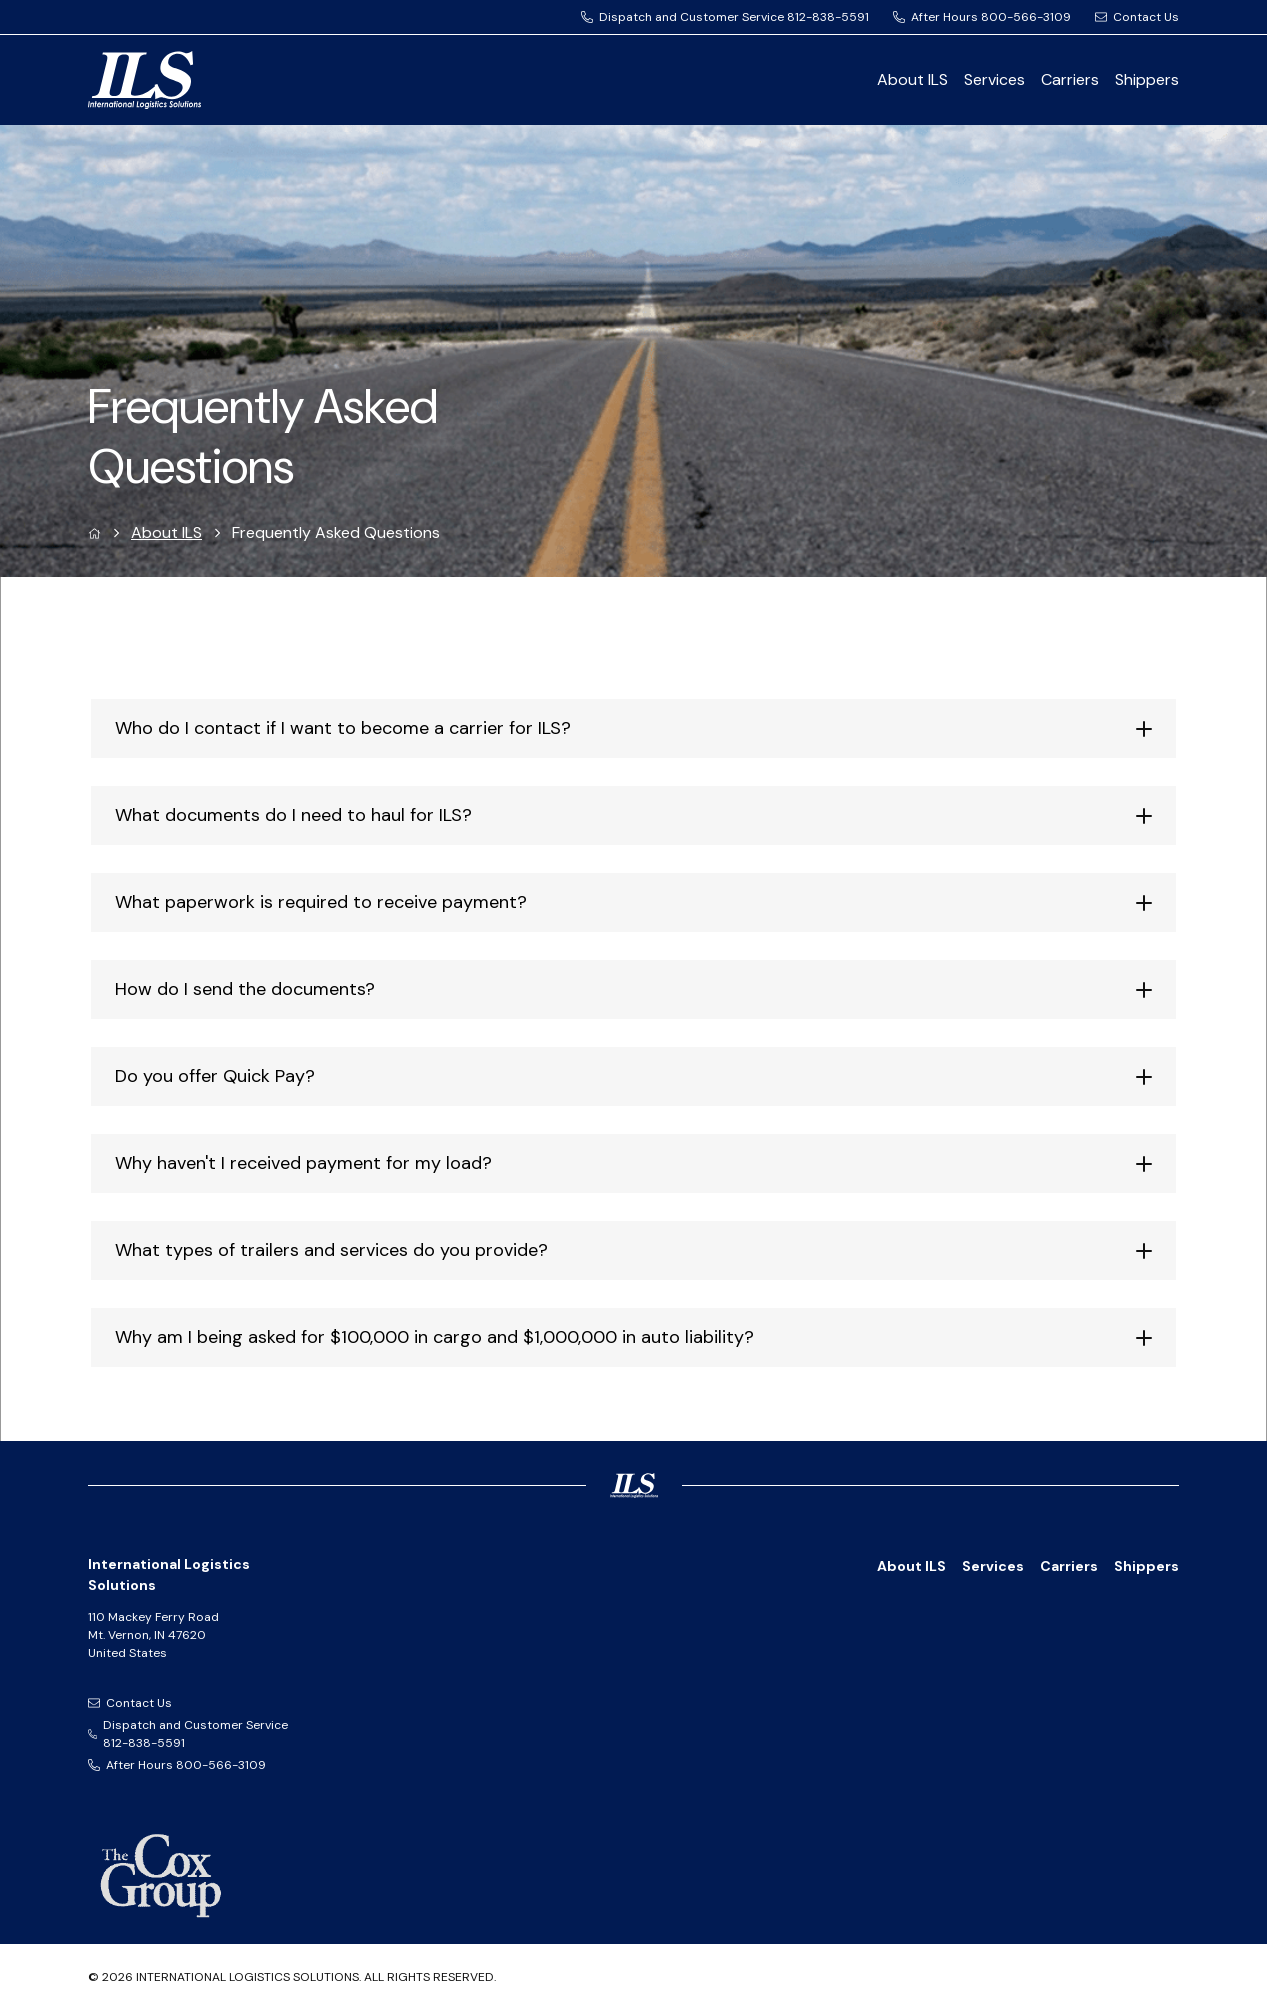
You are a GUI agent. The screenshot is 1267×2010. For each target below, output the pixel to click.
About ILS (912, 79)
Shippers (1147, 79)
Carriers (1070, 79)
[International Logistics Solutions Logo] (216, 80)
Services (994, 79)
